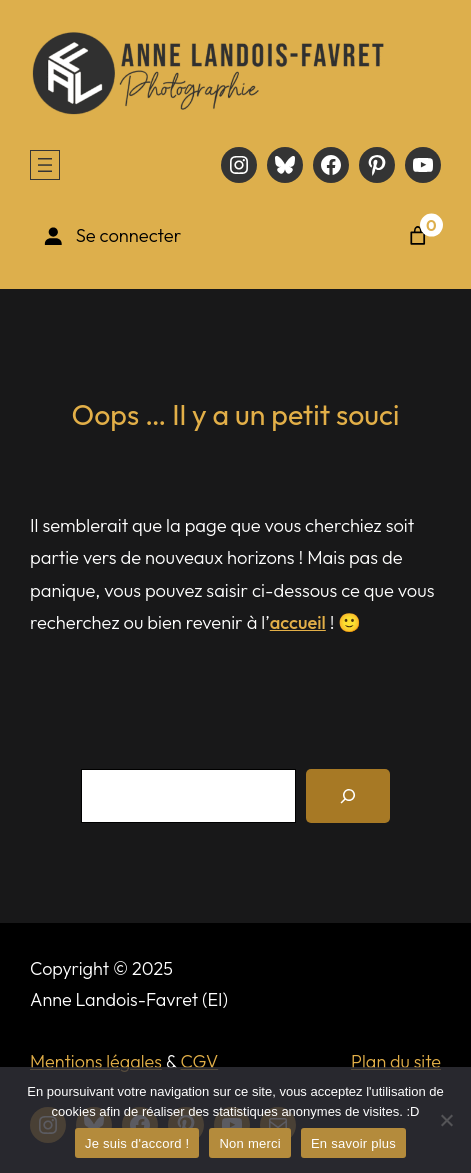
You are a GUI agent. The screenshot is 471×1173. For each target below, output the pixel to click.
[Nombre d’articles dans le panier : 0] (418, 236)
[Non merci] (446, 1120)
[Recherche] (348, 796)
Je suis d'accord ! (137, 1143)
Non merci (250, 1143)
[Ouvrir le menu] (45, 165)
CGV (200, 1061)
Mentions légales (96, 1061)
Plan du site (396, 1061)
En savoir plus (353, 1143)
